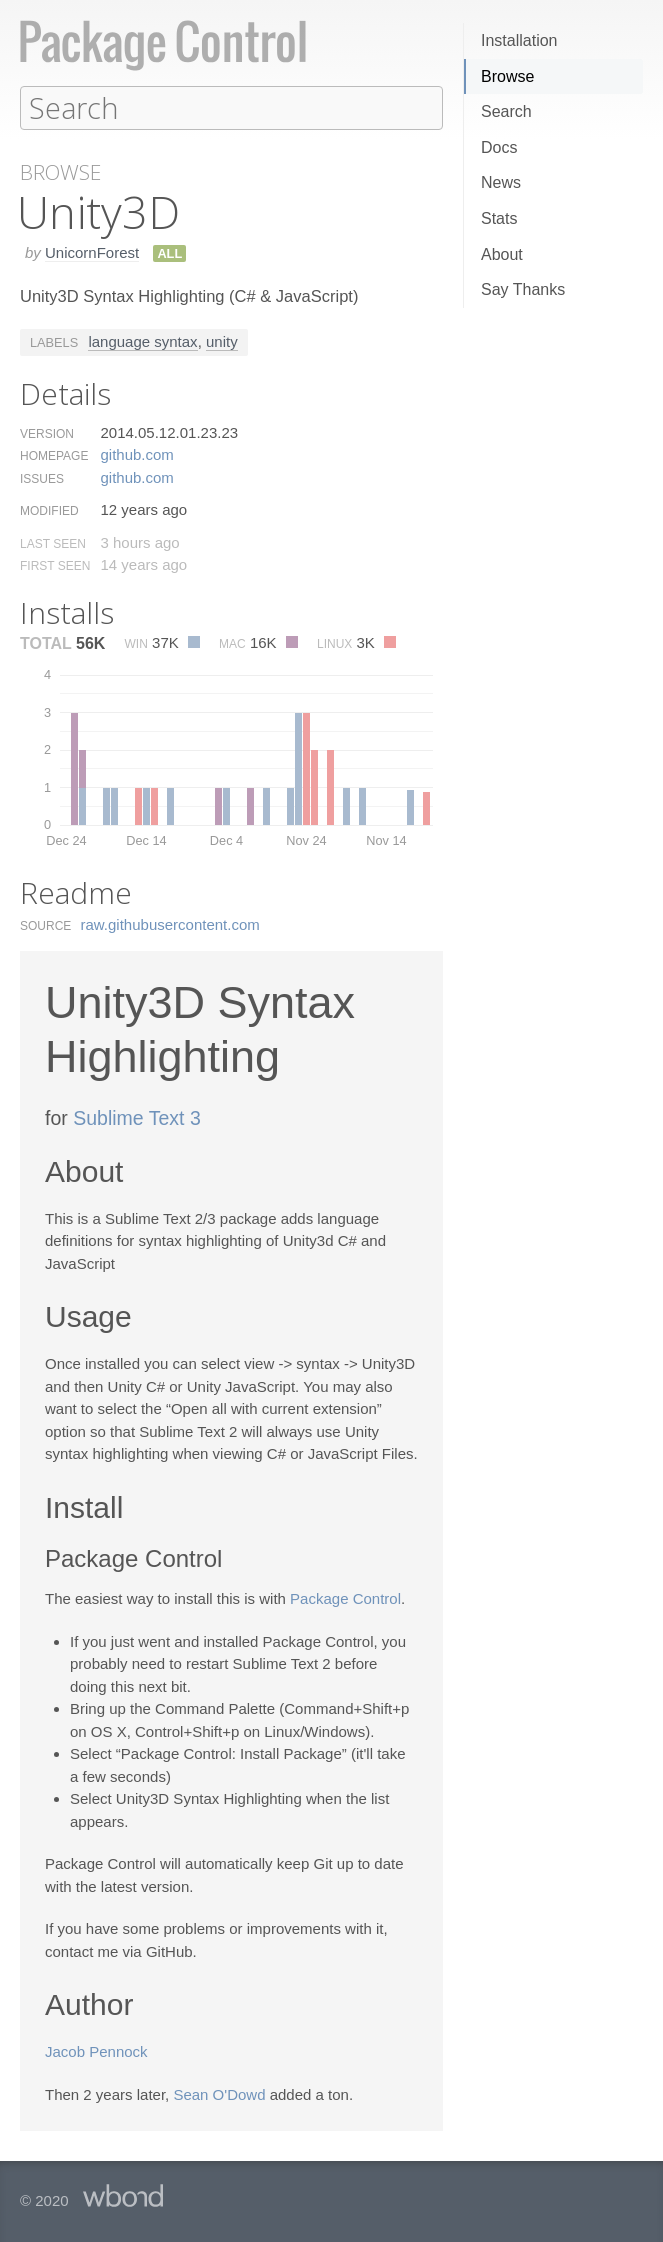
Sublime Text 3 (137, 1117)
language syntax (142, 340)
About (502, 254)
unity (222, 340)
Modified (49, 510)
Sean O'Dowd (219, 2093)
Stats (499, 218)
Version (47, 433)
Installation (519, 40)
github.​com (136, 453)
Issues (42, 478)
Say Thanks (523, 289)
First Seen (55, 565)
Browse (507, 76)
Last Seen (53, 543)
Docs (499, 147)
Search (506, 111)
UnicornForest (92, 251)
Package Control (345, 1597)
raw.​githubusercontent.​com (170, 923)
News (501, 182)
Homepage (54, 455)
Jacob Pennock (96, 2050)
